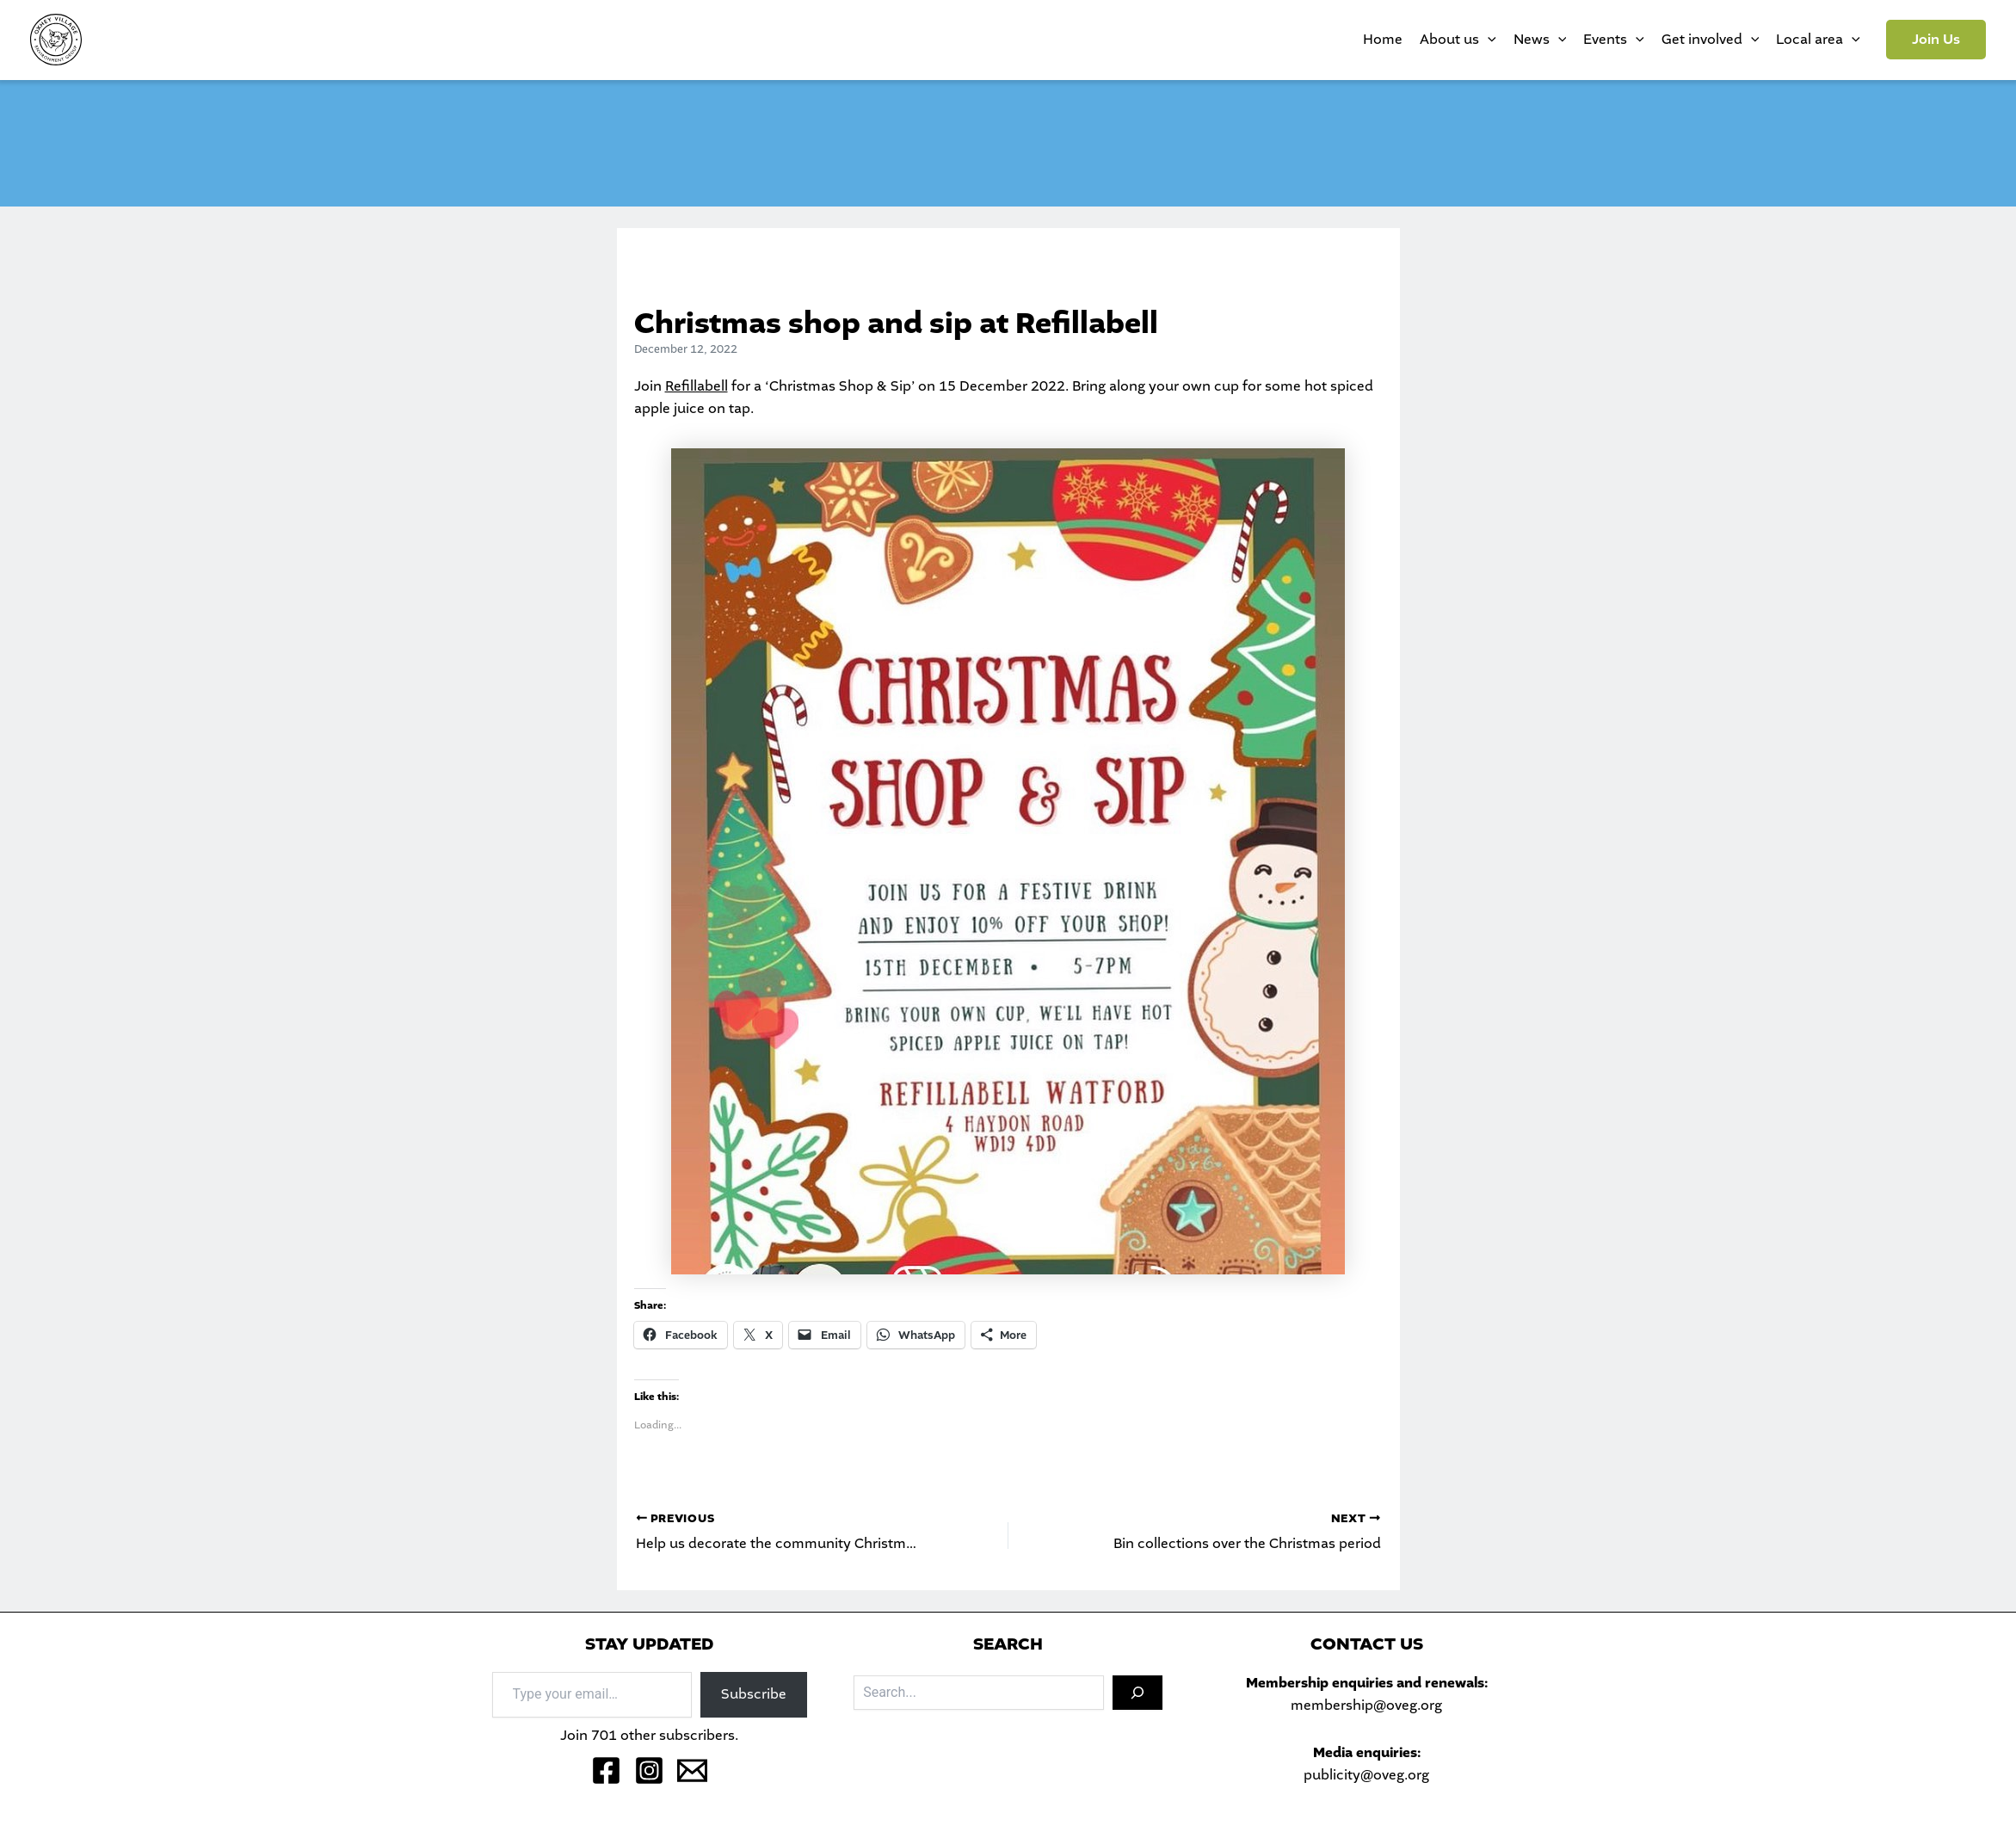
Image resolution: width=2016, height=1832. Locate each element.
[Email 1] (692, 1770)
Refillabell (696, 386)
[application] (1487, 39)
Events (1613, 39)
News (1540, 39)
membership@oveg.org (1366, 1705)
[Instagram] (649, 1770)
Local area (1818, 39)
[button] (1936, 39)
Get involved (1711, 39)
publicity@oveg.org (1366, 1775)
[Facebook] (606, 1770)
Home (1383, 39)
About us (1458, 39)
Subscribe (753, 1694)
